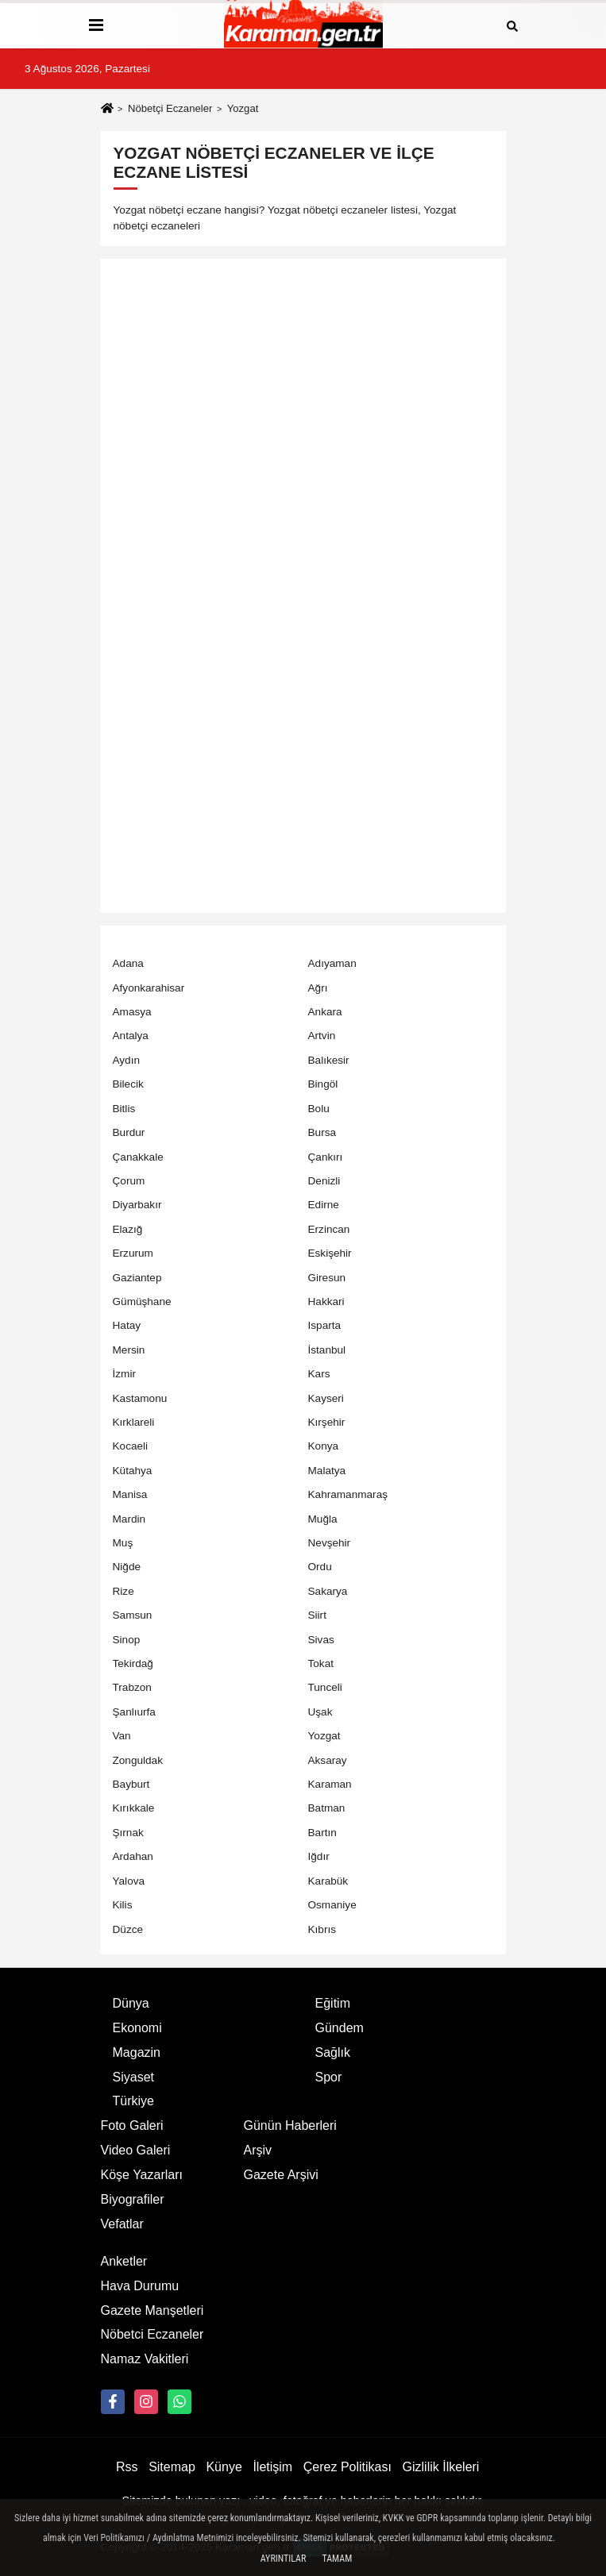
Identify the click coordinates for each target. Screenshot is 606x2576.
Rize (123, 1591)
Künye (223, 2467)
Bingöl (323, 1084)
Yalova (129, 1881)
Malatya (327, 1471)
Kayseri (326, 1398)
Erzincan (329, 1229)
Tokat (321, 1663)
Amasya (132, 1012)
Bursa (322, 1132)
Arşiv (258, 2150)
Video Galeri (136, 2150)
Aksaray (327, 1760)
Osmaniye (332, 1905)
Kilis (123, 1905)
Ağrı (318, 988)
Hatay (127, 1325)
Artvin (322, 1036)
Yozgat (324, 1736)
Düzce (128, 1929)
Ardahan (133, 1856)
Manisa (130, 1494)
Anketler (124, 2261)
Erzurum (133, 1253)
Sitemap (172, 2467)
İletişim (272, 2467)
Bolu (319, 1109)
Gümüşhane (142, 1301)
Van (122, 1736)
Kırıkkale (134, 1808)
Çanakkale (138, 1157)
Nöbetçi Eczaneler (170, 108)
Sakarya (328, 1591)
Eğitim (332, 2003)
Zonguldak (138, 1760)
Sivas (321, 1640)
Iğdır (319, 1856)
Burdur (129, 1132)
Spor (328, 2077)
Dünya (131, 2003)
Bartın (322, 1833)
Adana (128, 963)
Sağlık (332, 2052)
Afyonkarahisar (149, 988)
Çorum (129, 1181)
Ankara (325, 1012)
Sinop (127, 1640)
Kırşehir (326, 1422)
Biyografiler (132, 2199)
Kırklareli (134, 1422)
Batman (326, 1808)
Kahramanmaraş (348, 1494)
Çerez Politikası (347, 2467)
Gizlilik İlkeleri (441, 2467)
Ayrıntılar (284, 2558)
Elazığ (128, 1229)
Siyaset (133, 2077)
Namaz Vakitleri (145, 2359)
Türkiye (133, 2101)
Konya (323, 1446)
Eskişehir (330, 1253)
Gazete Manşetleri (152, 2310)
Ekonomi (137, 2028)
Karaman (330, 1784)
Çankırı (325, 1157)
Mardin (129, 1519)
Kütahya (132, 1471)
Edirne (323, 1205)
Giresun (327, 1278)
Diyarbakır (137, 1205)
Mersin (129, 1350)
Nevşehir (329, 1543)
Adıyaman (332, 963)
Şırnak (128, 1833)
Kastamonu (140, 1398)
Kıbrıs (322, 1929)
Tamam (337, 2558)
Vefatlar (122, 2224)
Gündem (339, 2028)
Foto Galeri (132, 2125)
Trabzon (132, 1687)
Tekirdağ (133, 1663)
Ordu (320, 1567)
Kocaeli (131, 1446)
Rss (127, 2467)
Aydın (127, 1060)
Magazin (136, 2052)
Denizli (324, 1181)
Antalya (131, 1036)
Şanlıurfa (134, 1712)
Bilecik (128, 1084)
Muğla (323, 1519)
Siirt (317, 1615)
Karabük (328, 1881)
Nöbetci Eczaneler (152, 2334)
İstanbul (327, 1350)
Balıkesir (328, 1060)
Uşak (320, 1712)
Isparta (325, 1325)
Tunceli (325, 1687)
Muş (123, 1543)
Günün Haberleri (290, 2125)
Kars (319, 1374)
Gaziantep (137, 1278)
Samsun (132, 1615)
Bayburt (131, 1784)
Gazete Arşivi (281, 2174)
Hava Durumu (140, 2286)
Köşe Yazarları (142, 2174)
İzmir (124, 1374)
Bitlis (124, 1109)
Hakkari (326, 1301)
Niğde (127, 1567)
